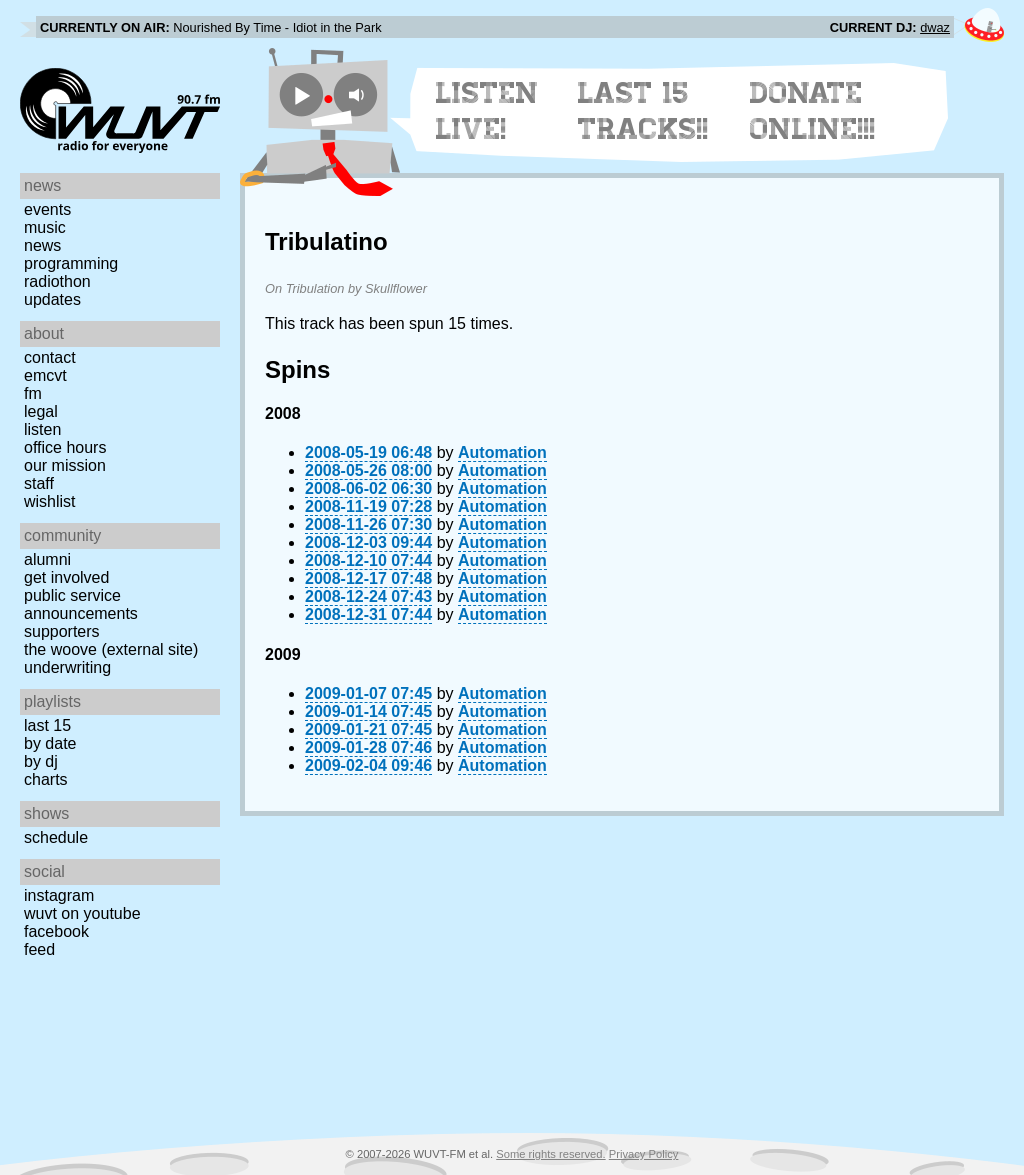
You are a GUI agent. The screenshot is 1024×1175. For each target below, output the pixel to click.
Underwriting (67, 667)
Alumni (47, 559)
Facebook (56, 931)
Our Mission (65, 465)
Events (47, 209)
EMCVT (45, 375)
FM (33, 393)
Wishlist (50, 501)
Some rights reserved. (550, 1154)
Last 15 (47, 725)
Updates (52, 299)
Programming (71, 263)
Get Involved (66, 577)
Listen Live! (487, 111)
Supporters (62, 631)
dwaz (935, 27)
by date (50, 743)
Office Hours (65, 447)
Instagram (59, 895)
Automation (502, 452)
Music (45, 227)
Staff (39, 483)
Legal (41, 411)
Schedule (56, 837)
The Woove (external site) (111, 649)
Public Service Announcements (81, 604)
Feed (39, 949)
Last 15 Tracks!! (643, 111)
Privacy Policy (644, 1154)
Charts (46, 779)
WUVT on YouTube (82, 913)
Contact (50, 357)
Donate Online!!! (813, 111)
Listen (42, 429)
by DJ (41, 761)
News (42, 245)
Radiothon (57, 281)
